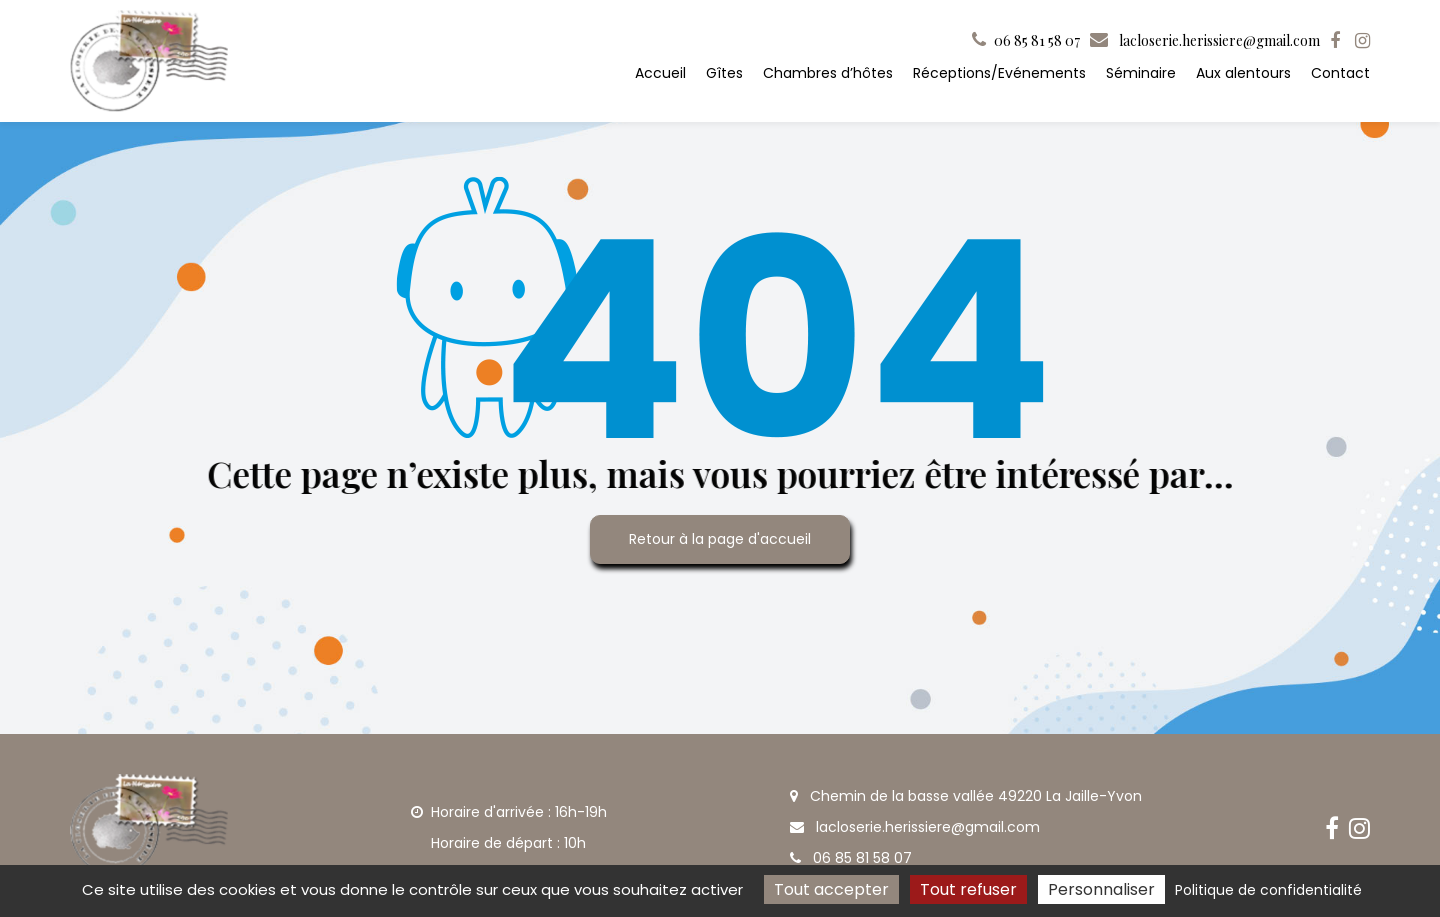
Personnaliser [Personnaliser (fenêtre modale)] (1101, 889)
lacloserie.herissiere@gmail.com (1205, 40)
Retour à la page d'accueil (720, 539)
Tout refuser (968, 889)
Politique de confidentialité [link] (1268, 890)
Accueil (660, 73)
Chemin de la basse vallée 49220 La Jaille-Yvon (966, 796)
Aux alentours (1243, 73)
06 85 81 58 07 (851, 858)
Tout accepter (831, 889)
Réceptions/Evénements (999, 73)
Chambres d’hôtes (828, 73)
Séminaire (1141, 73)
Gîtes (724, 73)
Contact (1340, 73)
